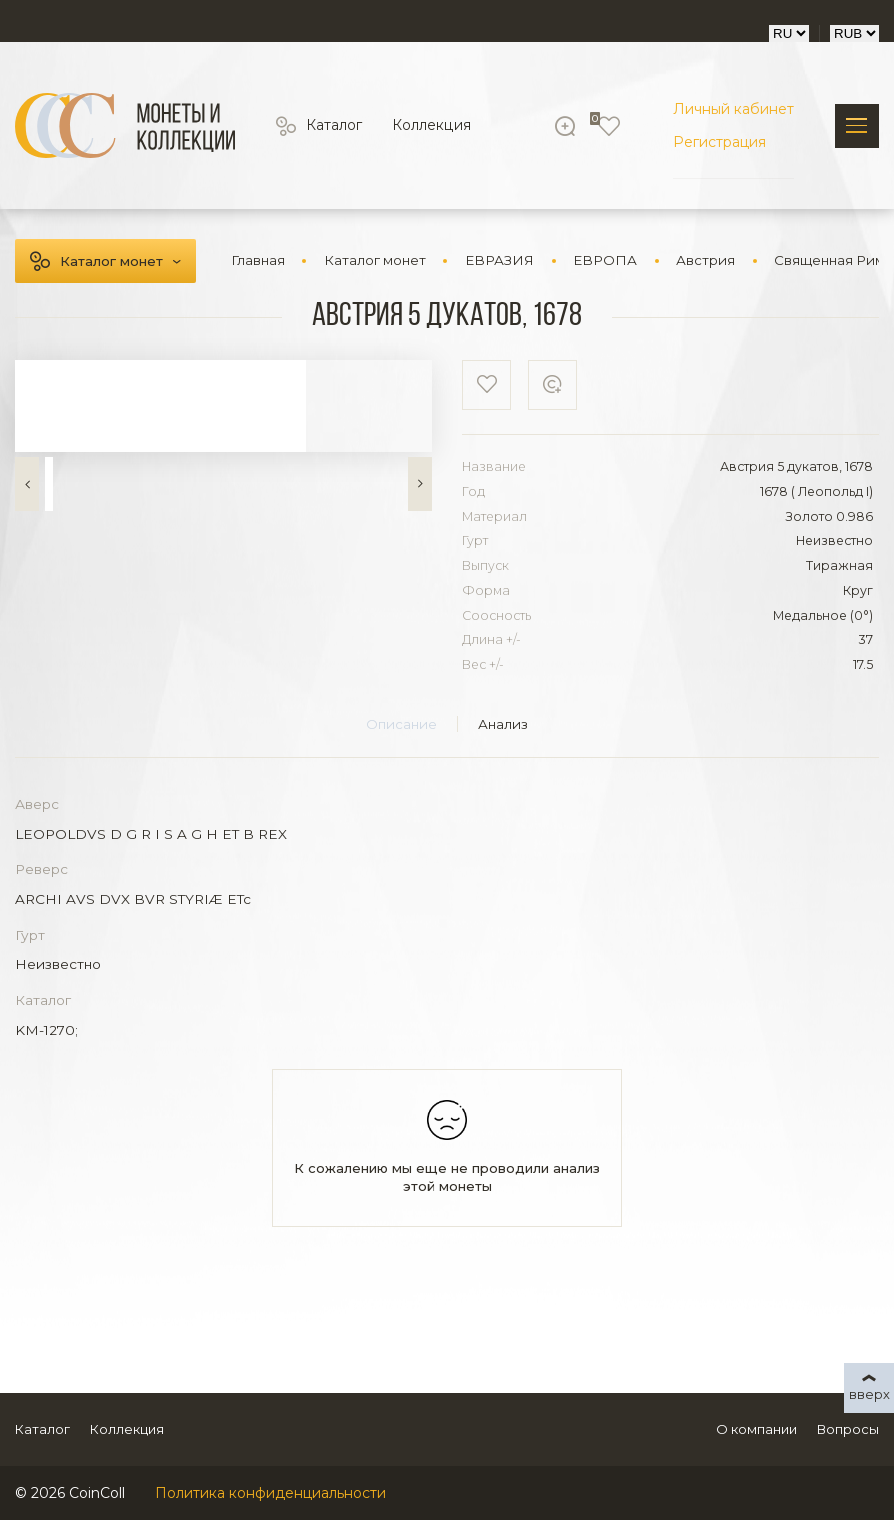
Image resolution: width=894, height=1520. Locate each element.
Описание (401, 724)
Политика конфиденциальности (270, 1493)
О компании (756, 1429)
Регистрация (719, 142)
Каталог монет (111, 261)
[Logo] (125, 125)
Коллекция (431, 126)
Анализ (503, 724)
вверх (869, 1394)
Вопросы (848, 1429)
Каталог (334, 126)
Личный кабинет (733, 109)
